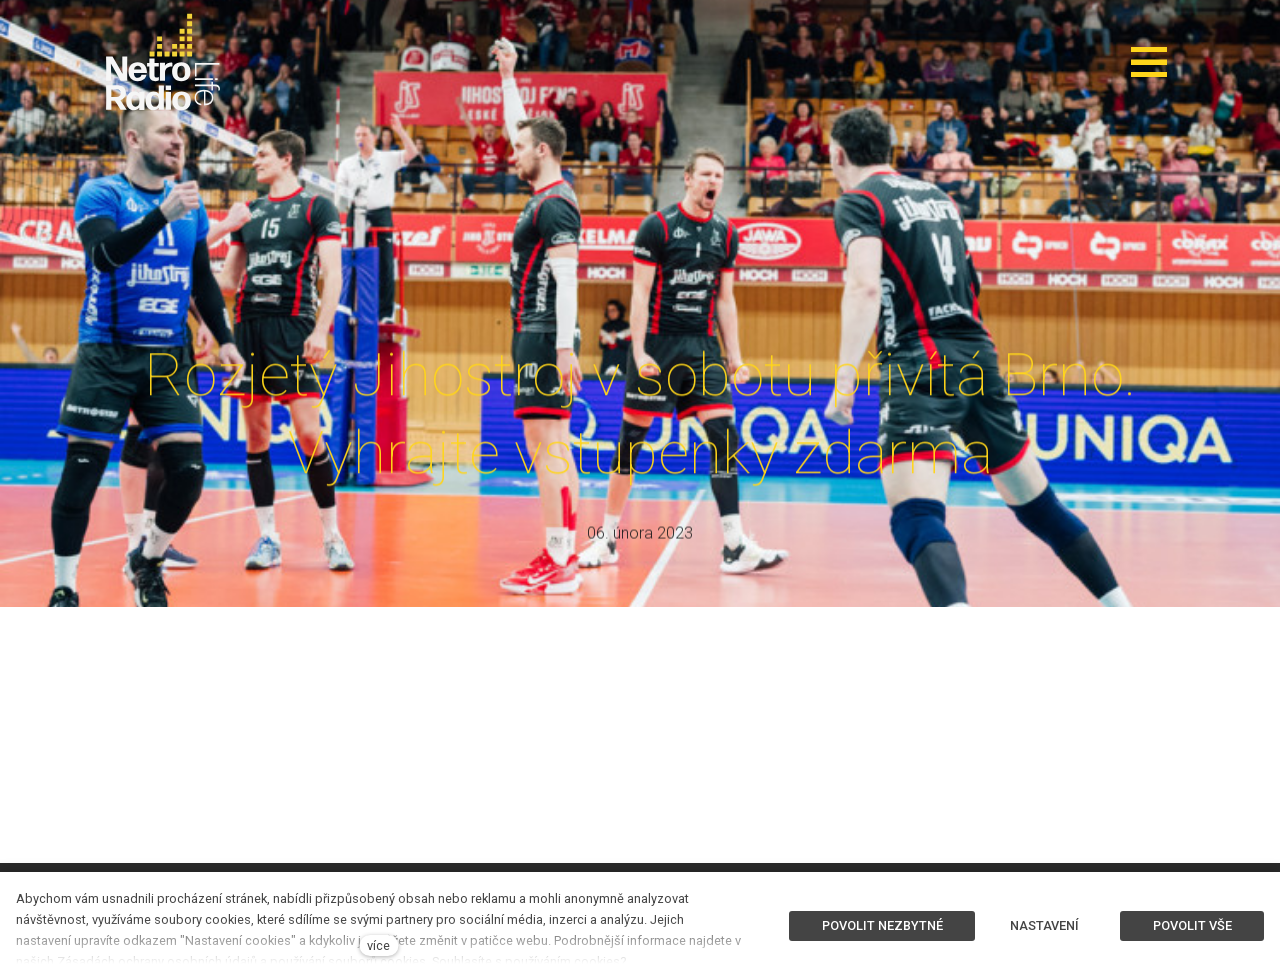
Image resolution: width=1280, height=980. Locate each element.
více (378, 945)
